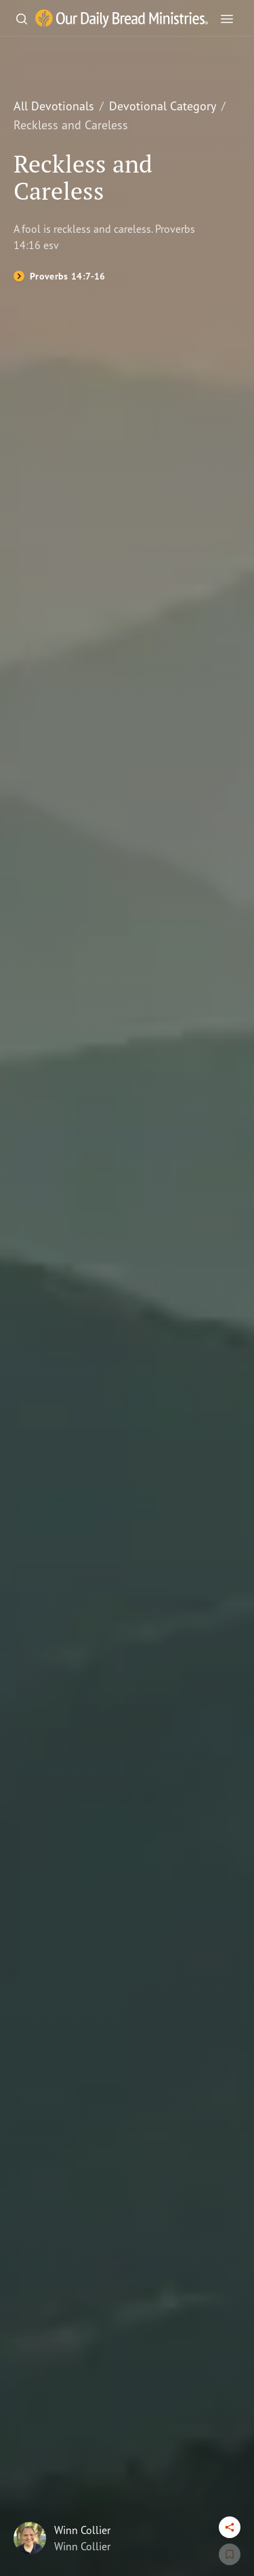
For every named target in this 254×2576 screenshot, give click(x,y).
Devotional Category (162, 105)
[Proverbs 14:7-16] (60, 276)
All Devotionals (54, 105)
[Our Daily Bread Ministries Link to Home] (121, 18)
